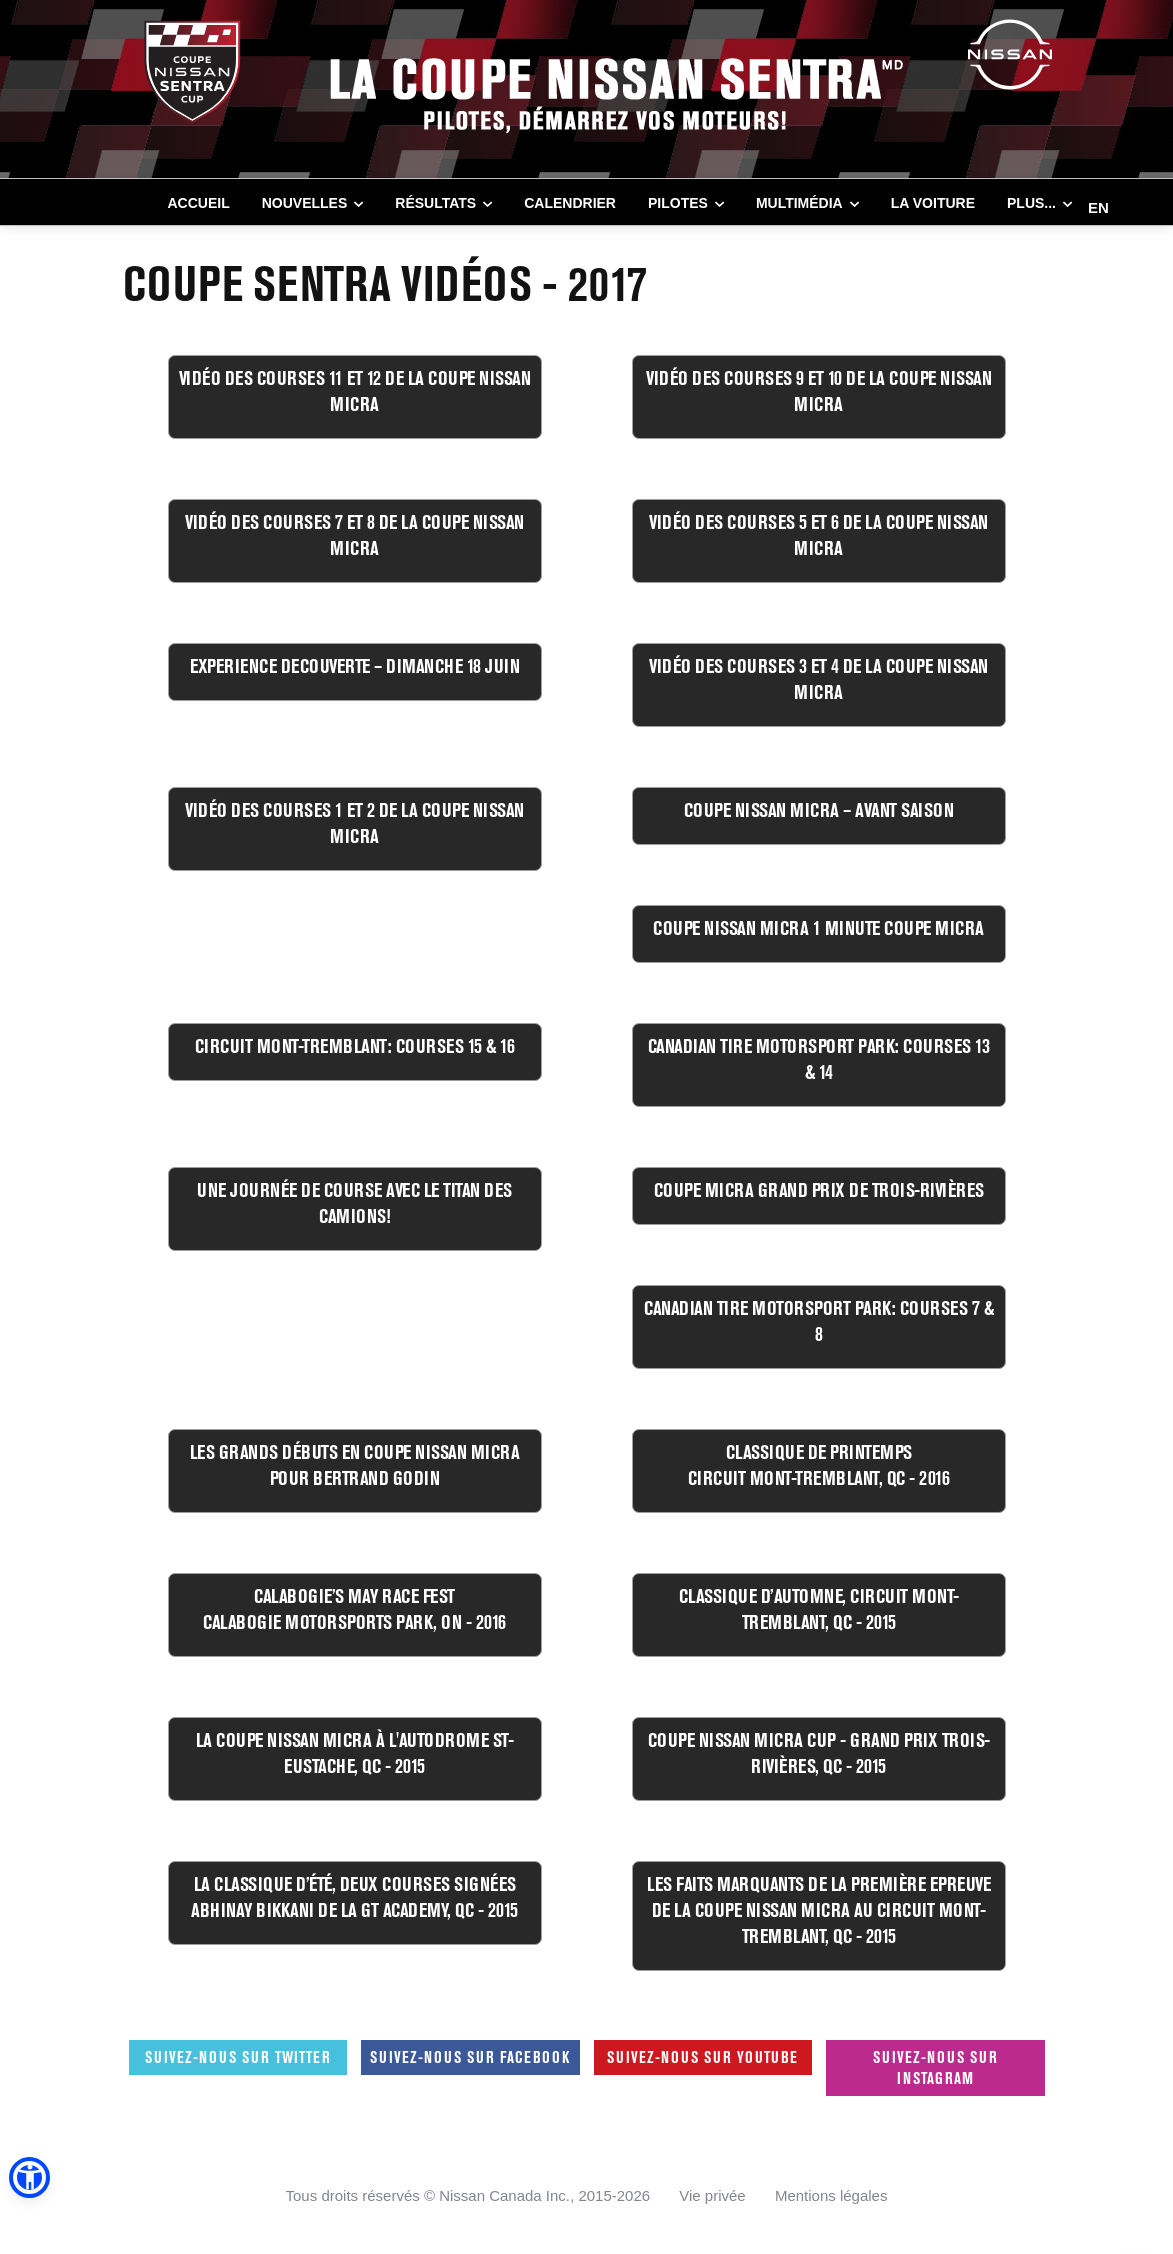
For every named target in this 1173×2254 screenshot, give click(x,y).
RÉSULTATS (435, 203)
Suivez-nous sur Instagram (935, 2067)
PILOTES (678, 203)
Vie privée (712, 2195)
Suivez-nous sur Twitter (238, 2057)
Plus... (1031, 203)
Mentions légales (831, 2195)
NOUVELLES (305, 203)
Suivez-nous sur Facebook (470, 2057)
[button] (29, 2177)
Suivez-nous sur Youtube (702, 2057)
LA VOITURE (933, 203)
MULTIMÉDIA (799, 203)
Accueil (199, 203)
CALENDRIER (570, 203)
